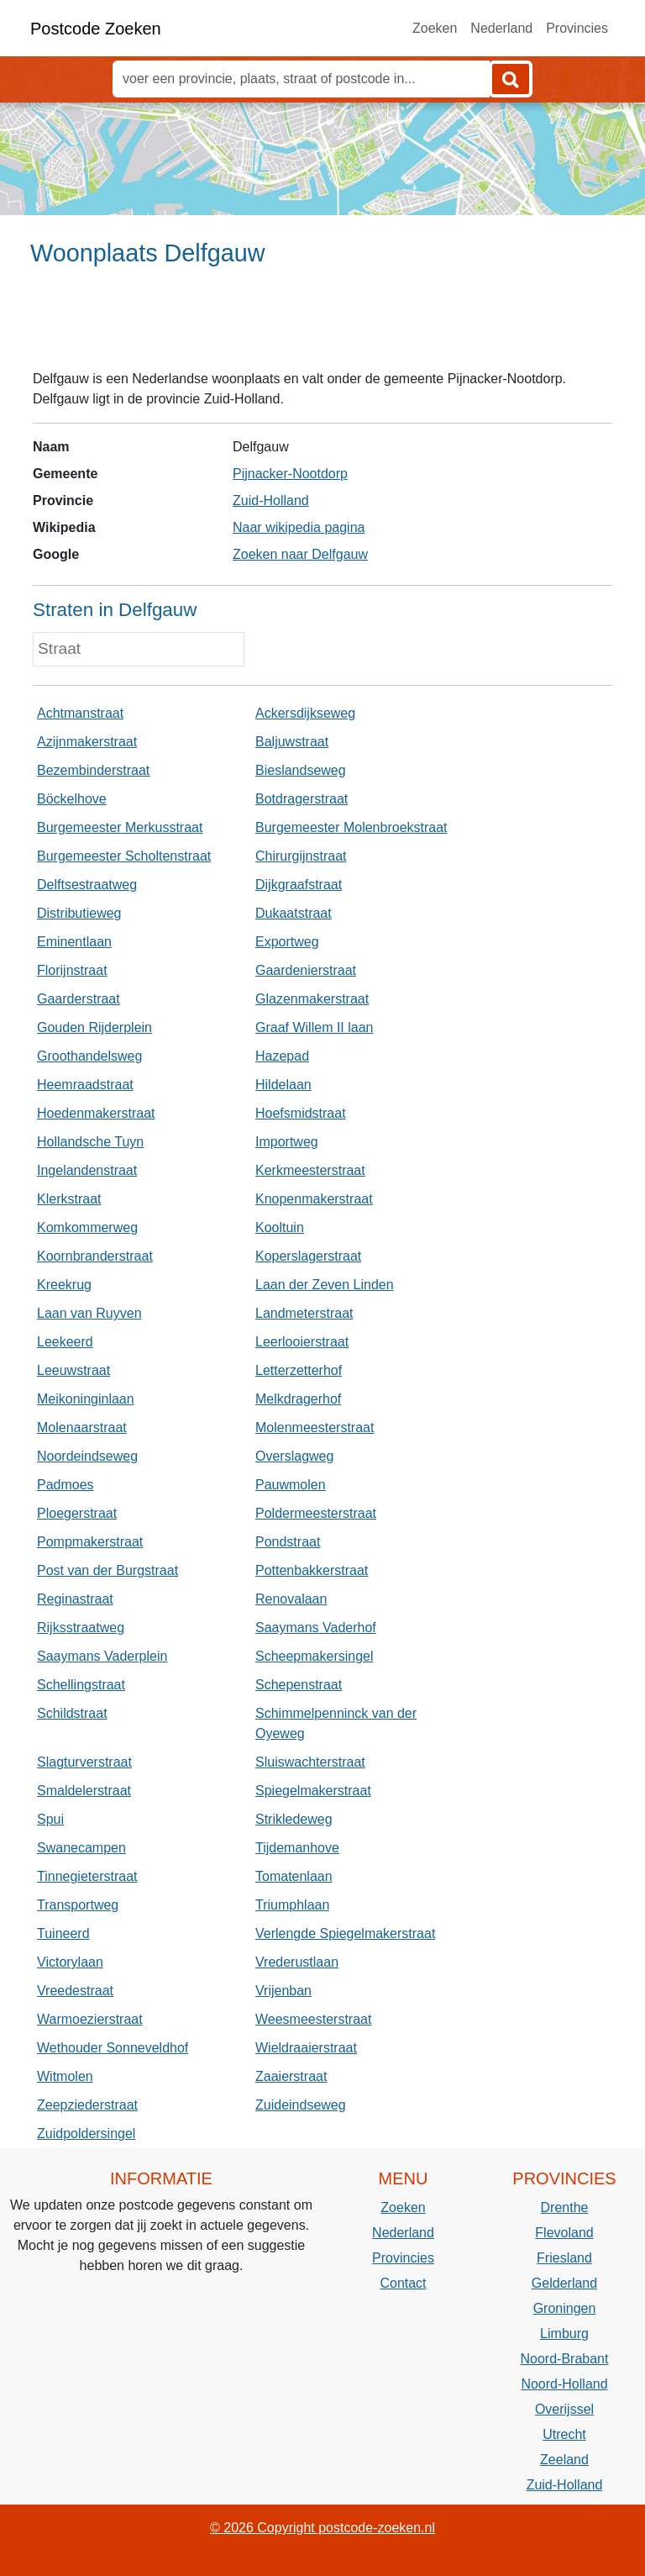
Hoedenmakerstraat (96, 1113)
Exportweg (287, 942)
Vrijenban (283, 1990)
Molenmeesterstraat (314, 1427)
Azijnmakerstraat (87, 742)
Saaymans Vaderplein (102, 1656)
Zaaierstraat (291, 2076)
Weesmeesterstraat (313, 2019)
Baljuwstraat (291, 742)
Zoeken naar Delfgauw (300, 554)
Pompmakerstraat (90, 1542)
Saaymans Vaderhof (315, 1627)
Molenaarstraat (82, 1427)
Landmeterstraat (304, 1313)
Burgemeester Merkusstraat (119, 827)
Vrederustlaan (296, 1962)
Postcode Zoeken (95, 28)
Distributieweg (79, 913)
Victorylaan (70, 1962)
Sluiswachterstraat (310, 1762)
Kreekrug (64, 1284)
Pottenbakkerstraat (311, 1570)
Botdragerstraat (301, 799)
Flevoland (564, 2233)
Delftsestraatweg (87, 884)
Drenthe (565, 2207)
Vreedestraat (75, 1990)
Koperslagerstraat (308, 1256)
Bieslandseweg (300, 770)
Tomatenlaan (294, 1876)
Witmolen (65, 2076)
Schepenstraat (298, 1685)
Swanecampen (81, 1848)
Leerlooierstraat (302, 1342)
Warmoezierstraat (90, 2019)
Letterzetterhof (298, 1370)
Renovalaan (291, 1599)
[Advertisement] (322, 325)
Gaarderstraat (78, 999)
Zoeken (434, 28)
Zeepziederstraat (87, 2105)
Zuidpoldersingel (86, 2133)
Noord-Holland (564, 2384)
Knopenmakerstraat (314, 1199)
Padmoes (65, 1485)
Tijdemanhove (297, 1848)
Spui (50, 1819)
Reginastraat (75, 1599)
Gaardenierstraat (305, 970)
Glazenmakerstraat (312, 999)
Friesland (564, 2258)
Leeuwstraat (73, 1370)
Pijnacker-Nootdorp (290, 473)
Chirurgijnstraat (300, 856)
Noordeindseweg (87, 1456)
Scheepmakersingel (314, 1656)
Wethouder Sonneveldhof (112, 2048)
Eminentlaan (74, 942)
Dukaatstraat (293, 913)
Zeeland (564, 2459)
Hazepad (282, 1056)
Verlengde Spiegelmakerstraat (345, 1933)
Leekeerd (65, 1342)
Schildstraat (72, 1713)
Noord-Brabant (565, 2359)
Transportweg (77, 1905)
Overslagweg (294, 1456)
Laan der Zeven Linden (324, 1284)
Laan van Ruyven (89, 1313)
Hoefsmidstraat (300, 1113)
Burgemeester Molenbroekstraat (351, 827)
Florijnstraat (72, 970)
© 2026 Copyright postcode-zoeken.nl (322, 2528)
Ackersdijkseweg (305, 713)
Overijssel (564, 2409)
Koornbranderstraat (95, 1256)
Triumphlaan (292, 1905)
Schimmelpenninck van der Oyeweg (336, 1723)
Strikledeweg (294, 1819)
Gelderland (564, 2283)
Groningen (564, 2308)
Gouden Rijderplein (94, 1027)
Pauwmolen (290, 1485)
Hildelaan (283, 1084)
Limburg (564, 2333)
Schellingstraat (81, 1685)
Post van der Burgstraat (107, 1570)
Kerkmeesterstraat (310, 1170)
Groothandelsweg (89, 1056)
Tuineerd (63, 1933)
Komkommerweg (87, 1227)
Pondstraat (287, 1542)
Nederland (501, 28)
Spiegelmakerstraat (313, 1790)
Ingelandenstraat (87, 1170)
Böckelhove (72, 799)
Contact (403, 2283)
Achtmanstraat (80, 713)
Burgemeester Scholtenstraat (124, 856)
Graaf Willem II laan (314, 1027)
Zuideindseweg (300, 2105)
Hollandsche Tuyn (90, 1142)
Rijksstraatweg (80, 1627)
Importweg (286, 1142)
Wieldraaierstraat (306, 2048)
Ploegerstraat (77, 1513)
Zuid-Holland (271, 500)
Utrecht (564, 2434)
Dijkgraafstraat (298, 884)
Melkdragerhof (298, 1399)
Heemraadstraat (85, 1084)
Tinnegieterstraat (87, 1876)
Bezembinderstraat (93, 770)
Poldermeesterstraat (315, 1513)
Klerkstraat (69, 1199)
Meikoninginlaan (85, 1399)
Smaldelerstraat (84, 1790)
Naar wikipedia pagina (298, 527)
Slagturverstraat (84, 1762)
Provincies (577, 28)
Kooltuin (279, 1227)
